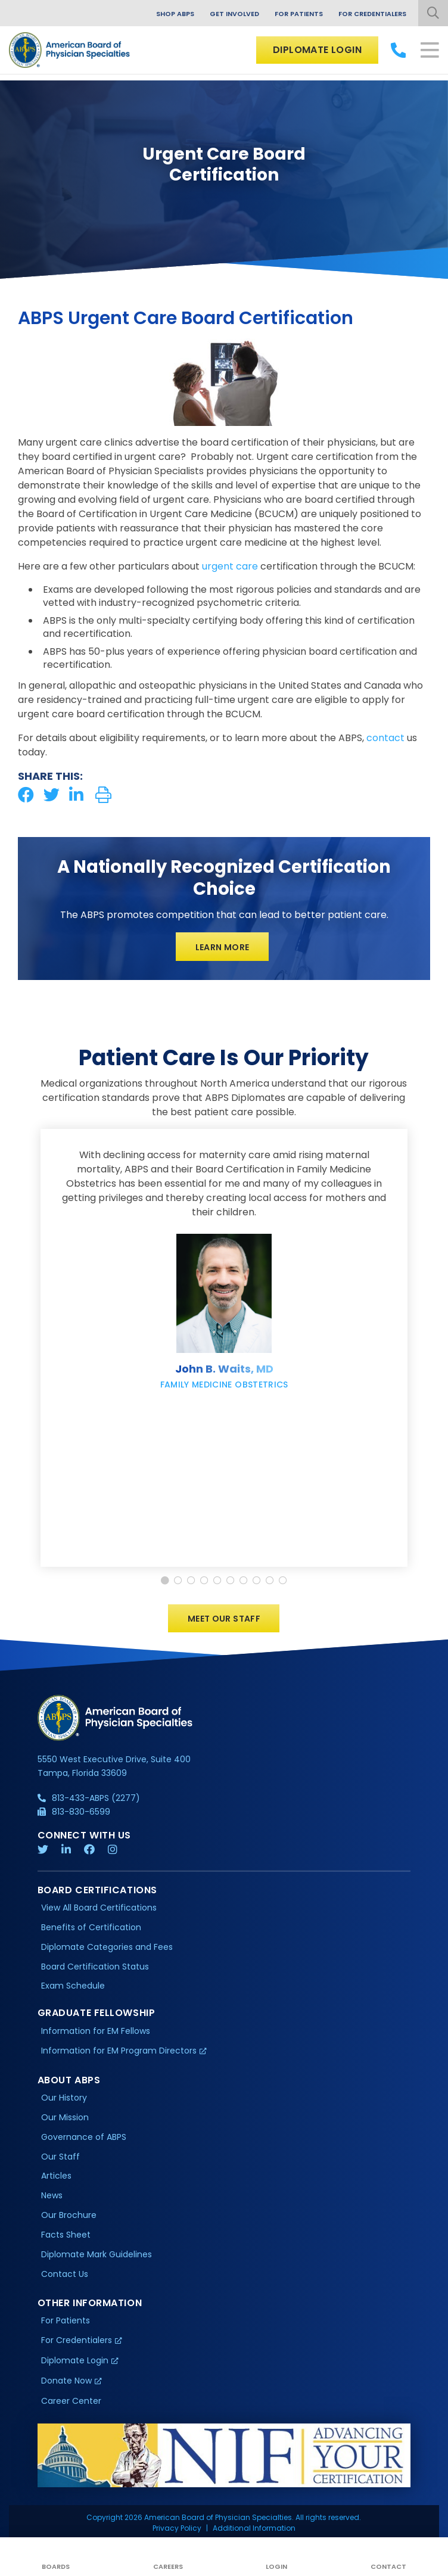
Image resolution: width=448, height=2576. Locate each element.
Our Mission (65, 2117)
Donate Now (66, 2381)
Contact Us (64, 2274)
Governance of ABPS (83, 2137)
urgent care (230, 566)
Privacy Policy (177, 2528)
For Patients (299, 13)
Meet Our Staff (224, 1619)
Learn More (222, 947)
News (52, 2196)
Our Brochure (69, 2215)
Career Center (71, 2401)
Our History (64, 2098)
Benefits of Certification (91, 1927)
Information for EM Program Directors (119, 2051)
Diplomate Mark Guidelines (96, 2254)
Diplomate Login (317, 50)
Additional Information (254, 2528)
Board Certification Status (95, 1967)
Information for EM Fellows (95, 2031)
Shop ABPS (175, 13)
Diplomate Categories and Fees (107, 1947)
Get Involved (234, 13)
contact (385, 738)
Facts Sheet (66, 2235)
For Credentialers (372, 13)
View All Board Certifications (99, 1908)
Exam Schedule (73, 1986)
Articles (56, 2176)
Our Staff (60, 2157)
